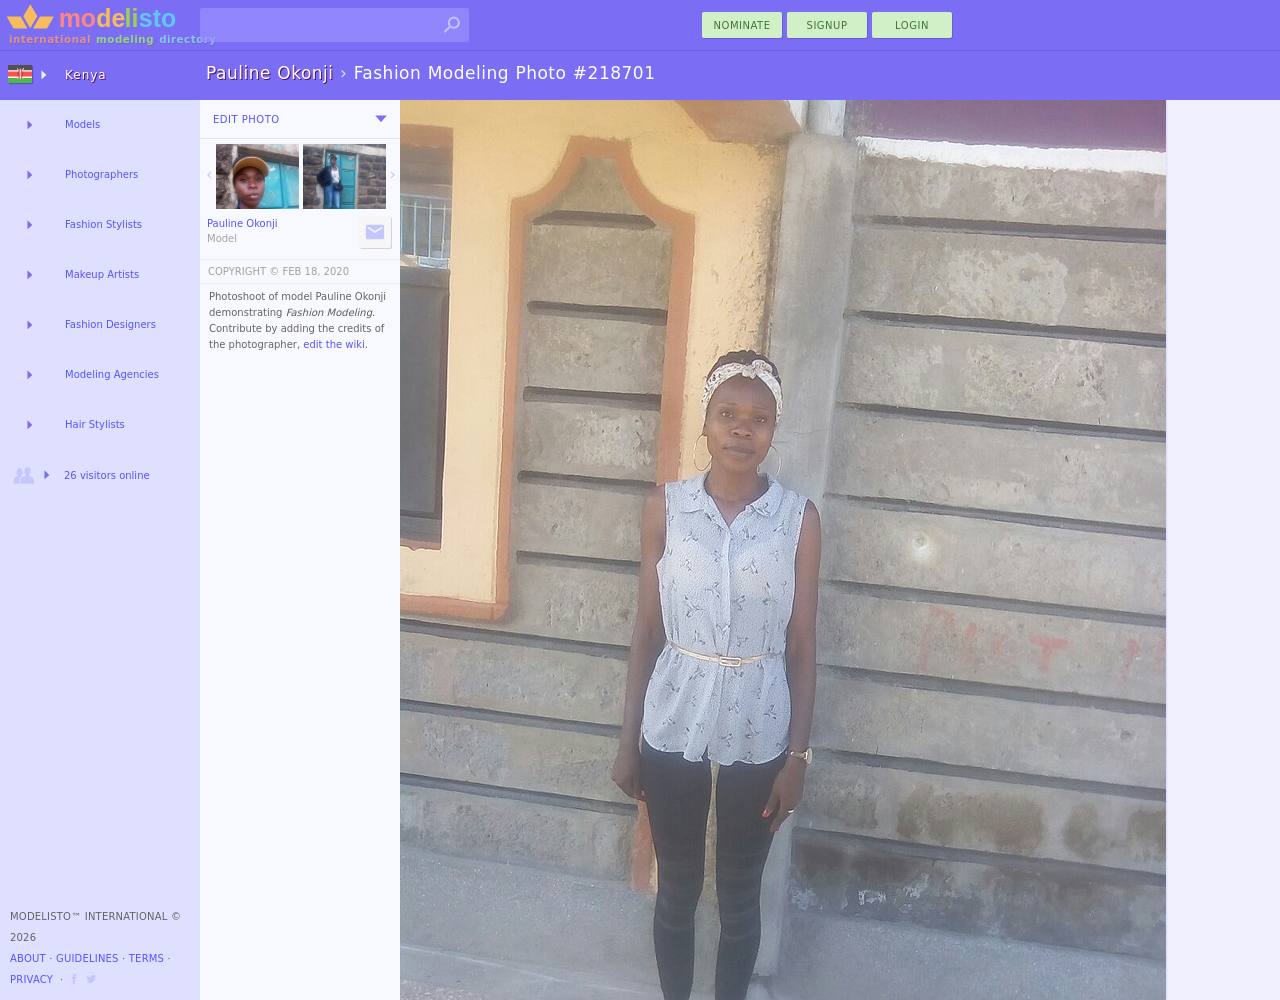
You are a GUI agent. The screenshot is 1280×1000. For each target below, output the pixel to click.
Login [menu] (912, 25)
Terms (146, 958)
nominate (742, 25)
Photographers (101, 174)
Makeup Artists (102, 274)
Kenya (86, 75)
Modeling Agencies (112, 374)
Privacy (31, 979)
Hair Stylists (95, 424)
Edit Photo (246, 119)
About (28, 958)
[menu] (381, 119)
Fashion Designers (110, 324)
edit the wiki (334, 344)
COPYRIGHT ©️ (243, 271)
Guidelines (87, 958)
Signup (827, 25)
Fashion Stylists (103, 224)
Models (82, 124)
